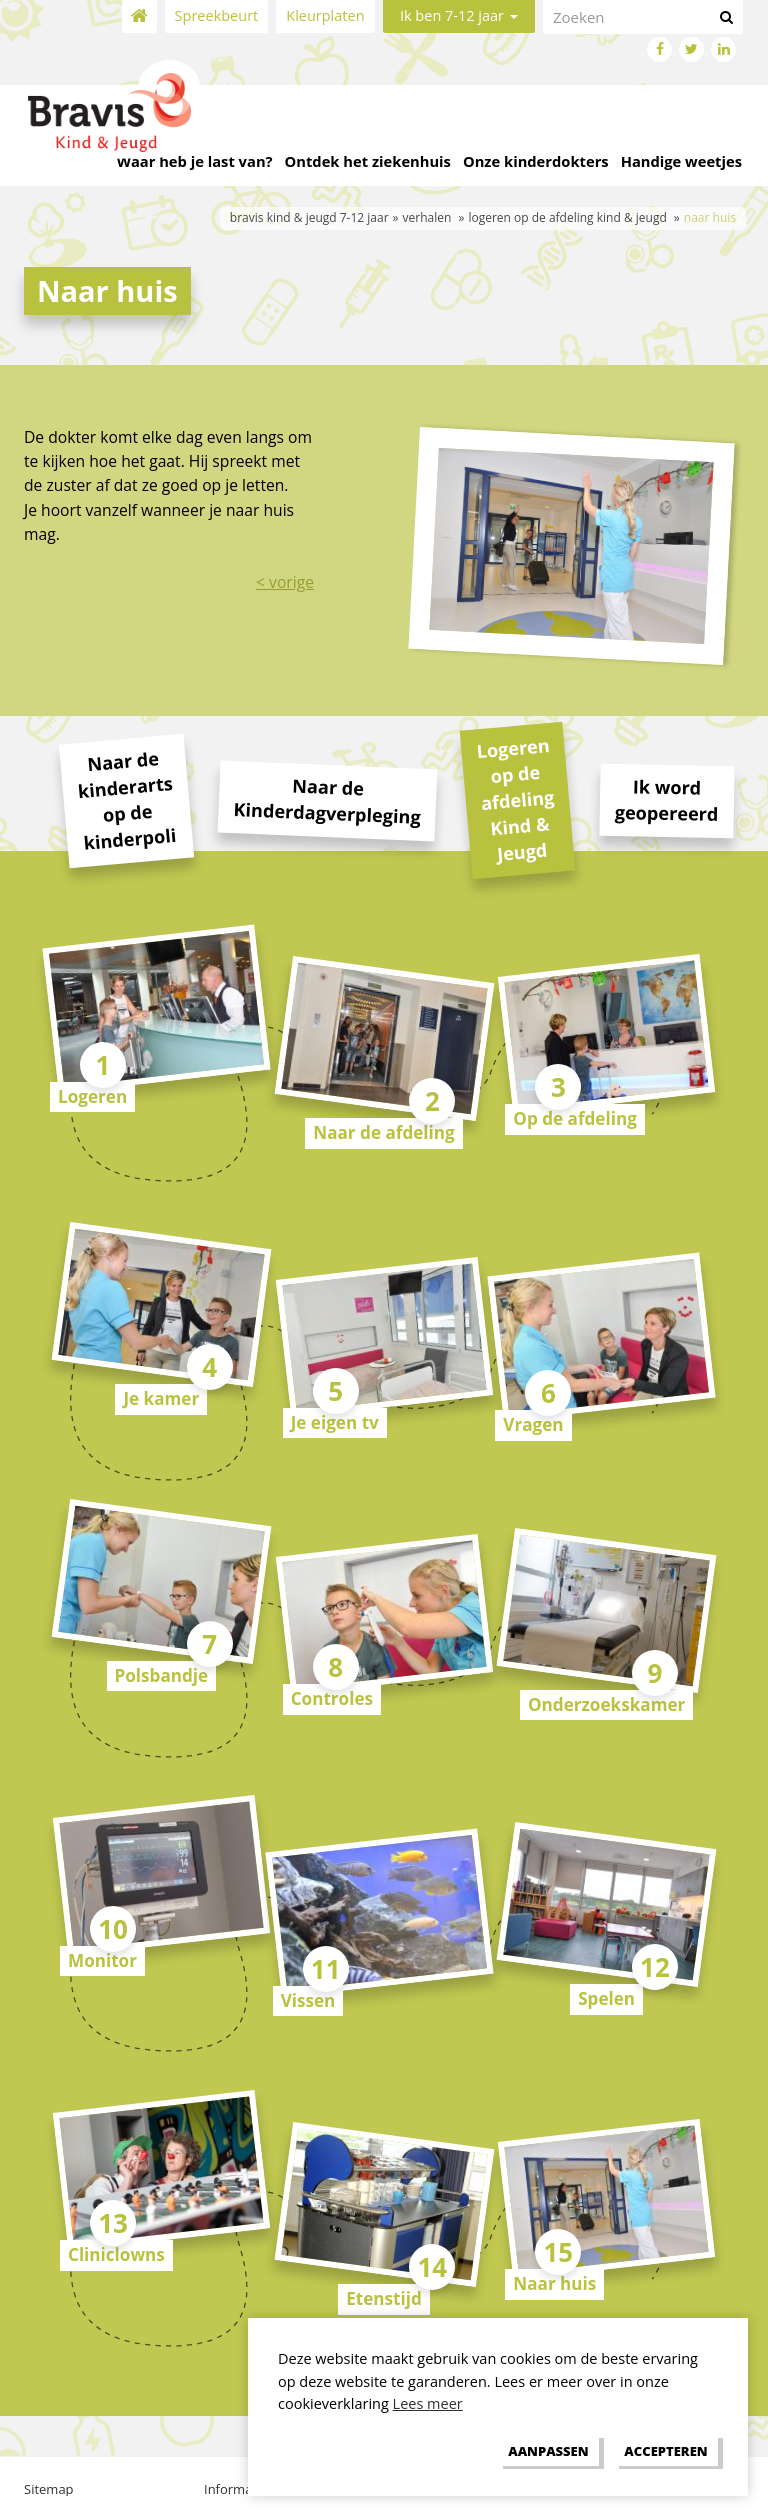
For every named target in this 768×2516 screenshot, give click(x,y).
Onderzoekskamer (606, 1704)
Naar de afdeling (383, 1132)
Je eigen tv (335, 1422)
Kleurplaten (325, 15)
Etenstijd (384, 2298)
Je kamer (161, 1398)
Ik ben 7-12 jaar (459, 15)
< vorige (285, 582)
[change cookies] (548, 2450)
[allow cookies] (666, 2450)
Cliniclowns (116, 2254)
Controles (332, 1698)
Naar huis (554, 2283)
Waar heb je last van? (195, 161)
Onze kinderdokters (536, 161)
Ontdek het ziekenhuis (368, 161)
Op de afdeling (575, 1118)
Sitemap (49, 2489)
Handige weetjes (681, 161)
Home (139, 16)
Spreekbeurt (217, 15)
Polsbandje (162, 1675)
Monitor (102, 1960)
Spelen (606, 1998)
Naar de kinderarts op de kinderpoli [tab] (127, 800)
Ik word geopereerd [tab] (666, 800)
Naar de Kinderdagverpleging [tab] (327, 801)
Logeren (92, 1096)
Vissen (308, 2000)
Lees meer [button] (428, 2403)
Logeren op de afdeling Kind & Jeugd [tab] (516, 799)
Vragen (533, 1424)
